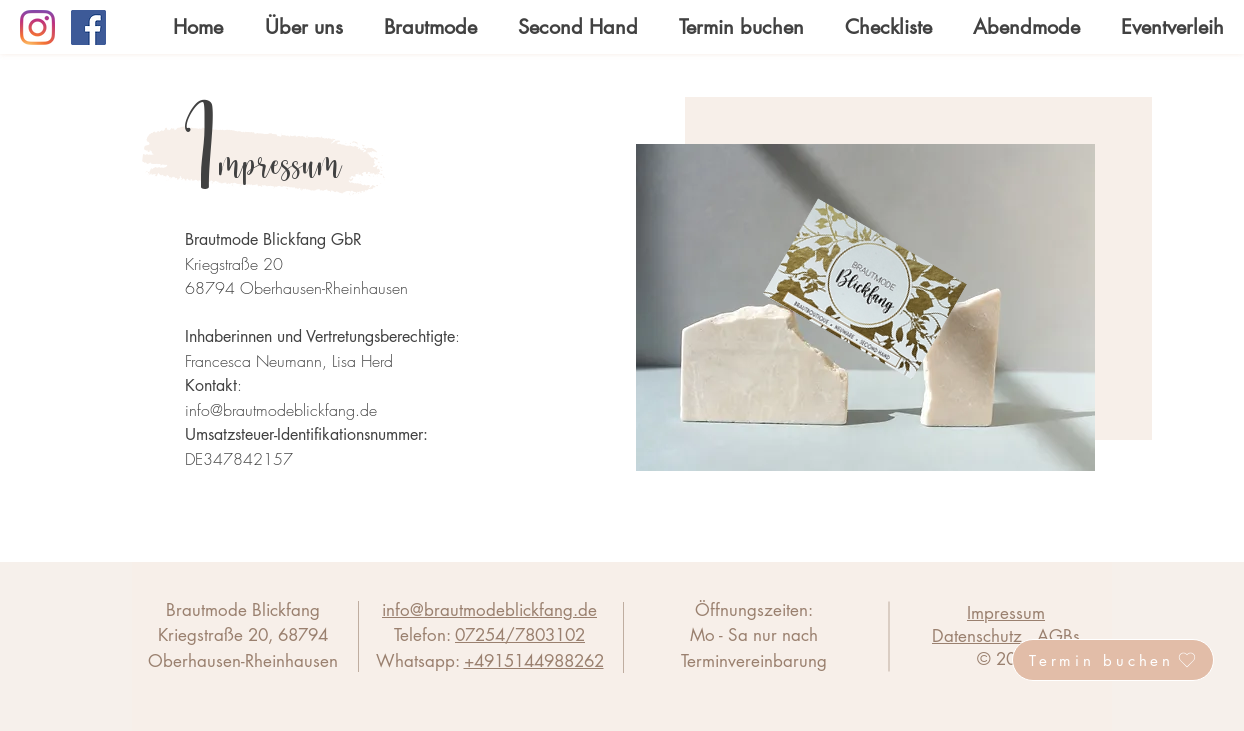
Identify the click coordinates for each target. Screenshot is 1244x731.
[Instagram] (37, 27)
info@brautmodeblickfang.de (281, 410)
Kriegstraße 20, (218, 635)
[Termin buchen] (1113, 660)
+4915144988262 (534, 661)
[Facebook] (88, 27)
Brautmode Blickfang (243, 610)
